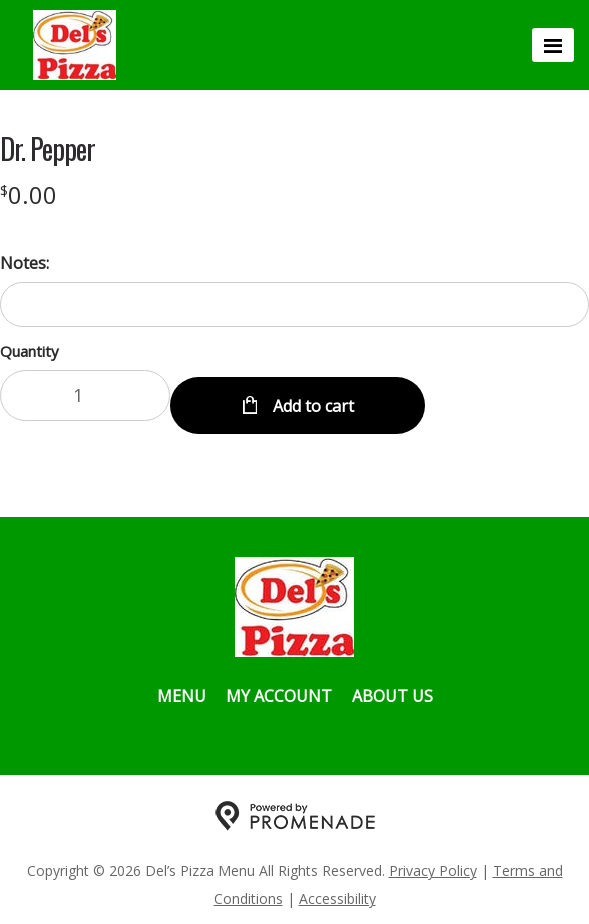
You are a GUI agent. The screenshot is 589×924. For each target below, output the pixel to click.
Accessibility (337, 889)
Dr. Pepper (47, 149)
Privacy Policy (433, 861)
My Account (279, 687)
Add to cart (311, 397)
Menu (181, 687)
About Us (392, 687)
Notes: (24, 263)
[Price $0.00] (28, 194)
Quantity (29, 351)
